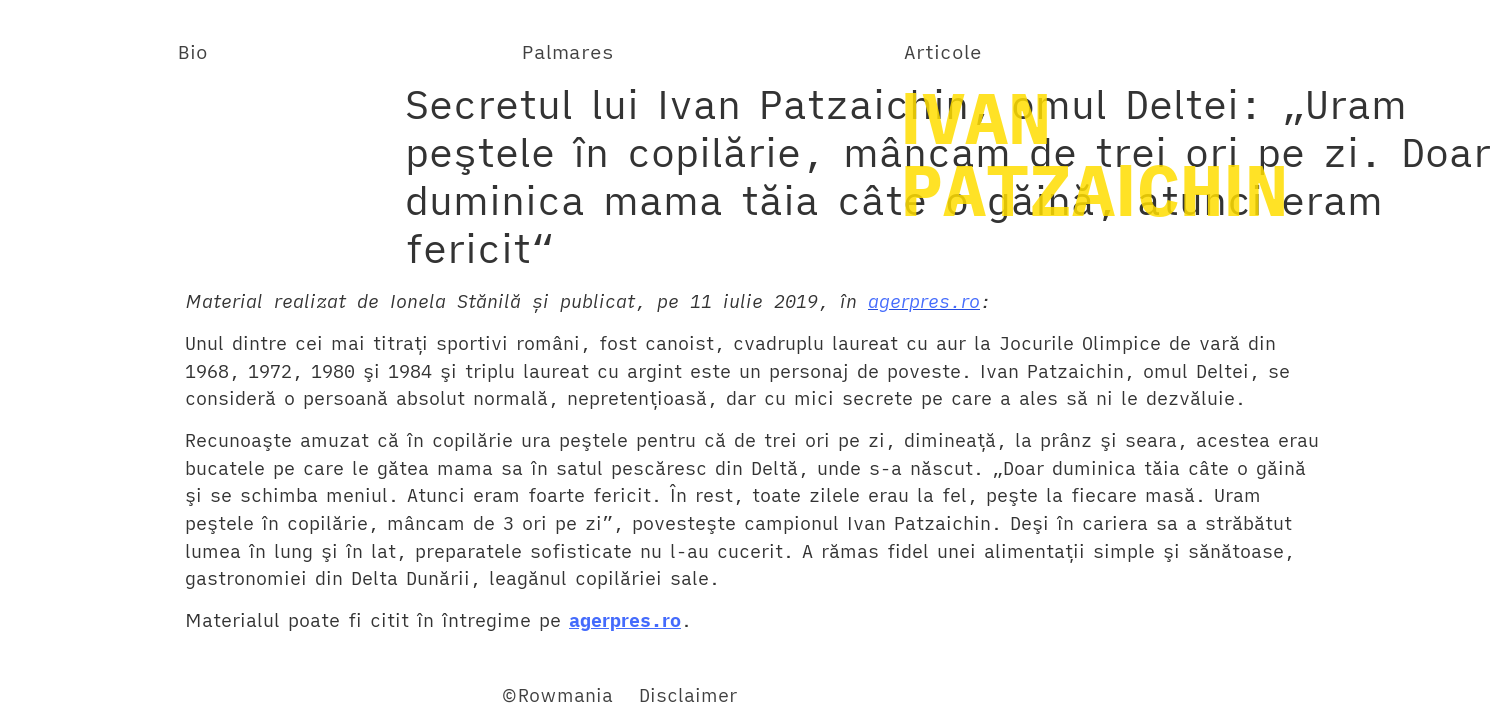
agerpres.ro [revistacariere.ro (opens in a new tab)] (924, 301)
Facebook (59, 695)
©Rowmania (557, 695)
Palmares (568, 51)
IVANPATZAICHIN (1094, 153)
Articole (943, 51)
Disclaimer (688, 695)
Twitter (148, 695)
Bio (193, 51)
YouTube (232, 695)
